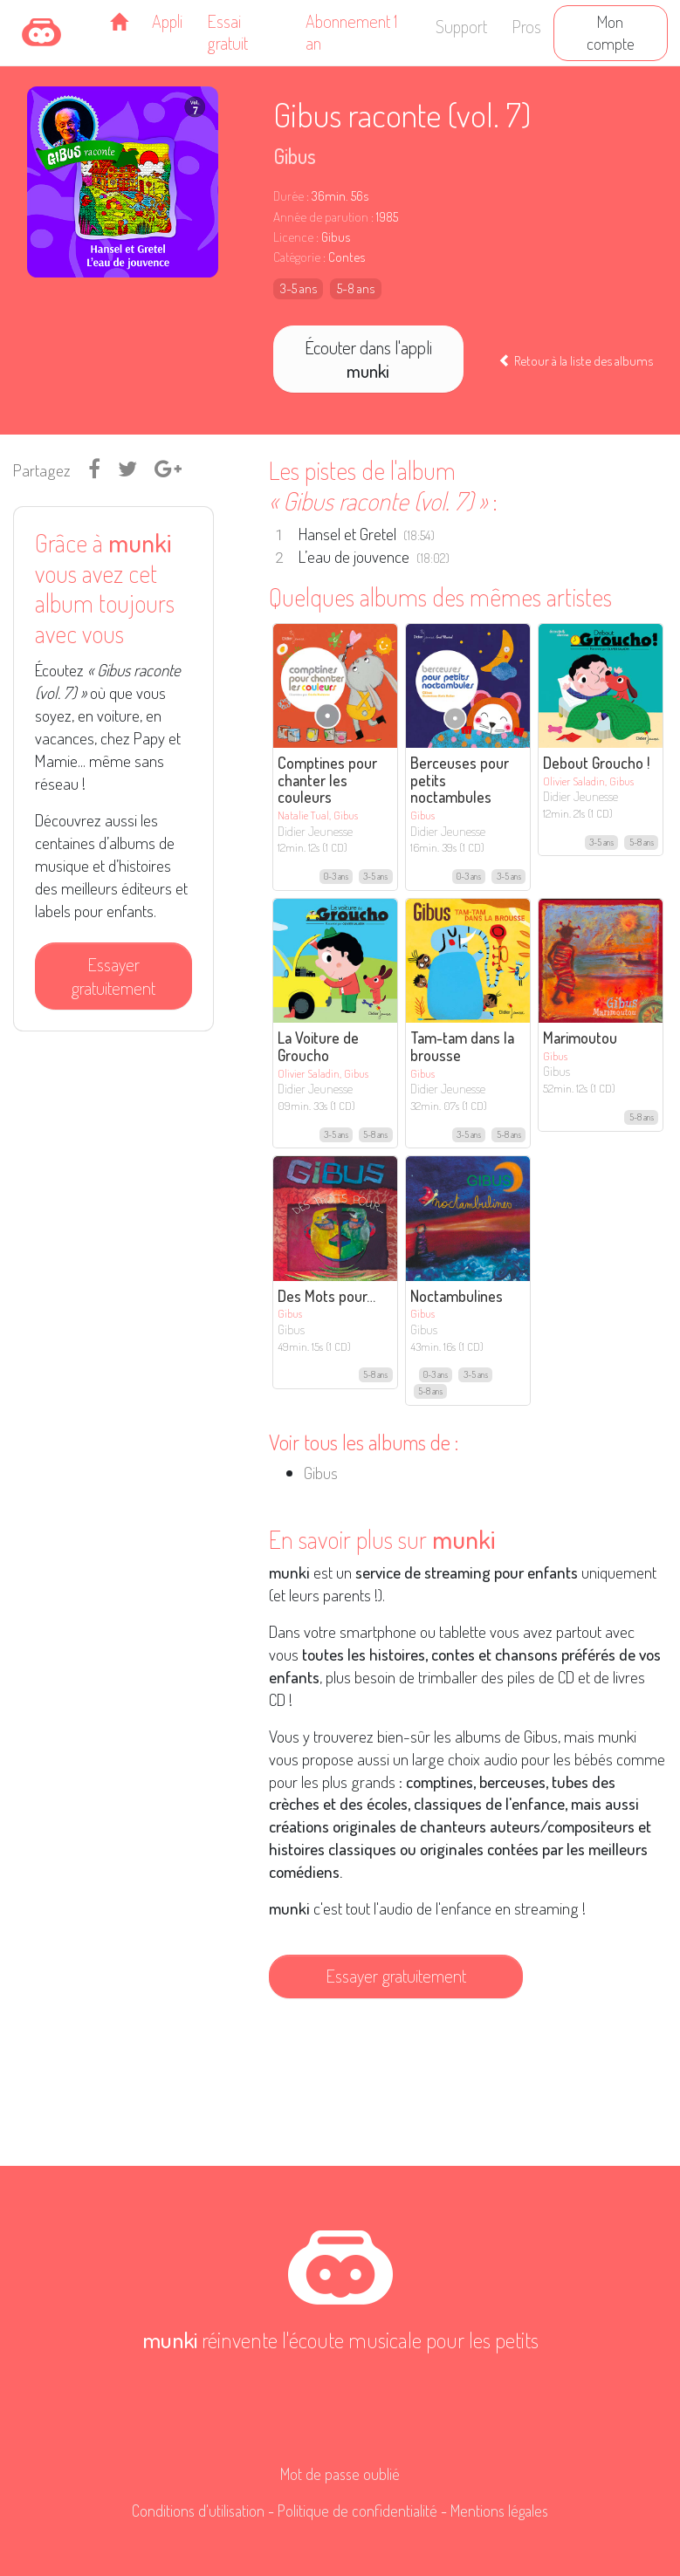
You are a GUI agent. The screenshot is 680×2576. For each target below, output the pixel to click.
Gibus (294, 155)
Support (461, 26)
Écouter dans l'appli (368, 359)
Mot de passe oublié (340, 2474)
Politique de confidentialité (357, 2510)
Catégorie (296, 257)
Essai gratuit (227, 32)
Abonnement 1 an (351, 32)
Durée (288, 195)
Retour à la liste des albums (575, 360)
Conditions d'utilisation (198, 2510)
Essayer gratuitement (113, 976)
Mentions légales (499, 2510)
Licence (293, 236)
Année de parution (320, 216)
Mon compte (611, 32)
